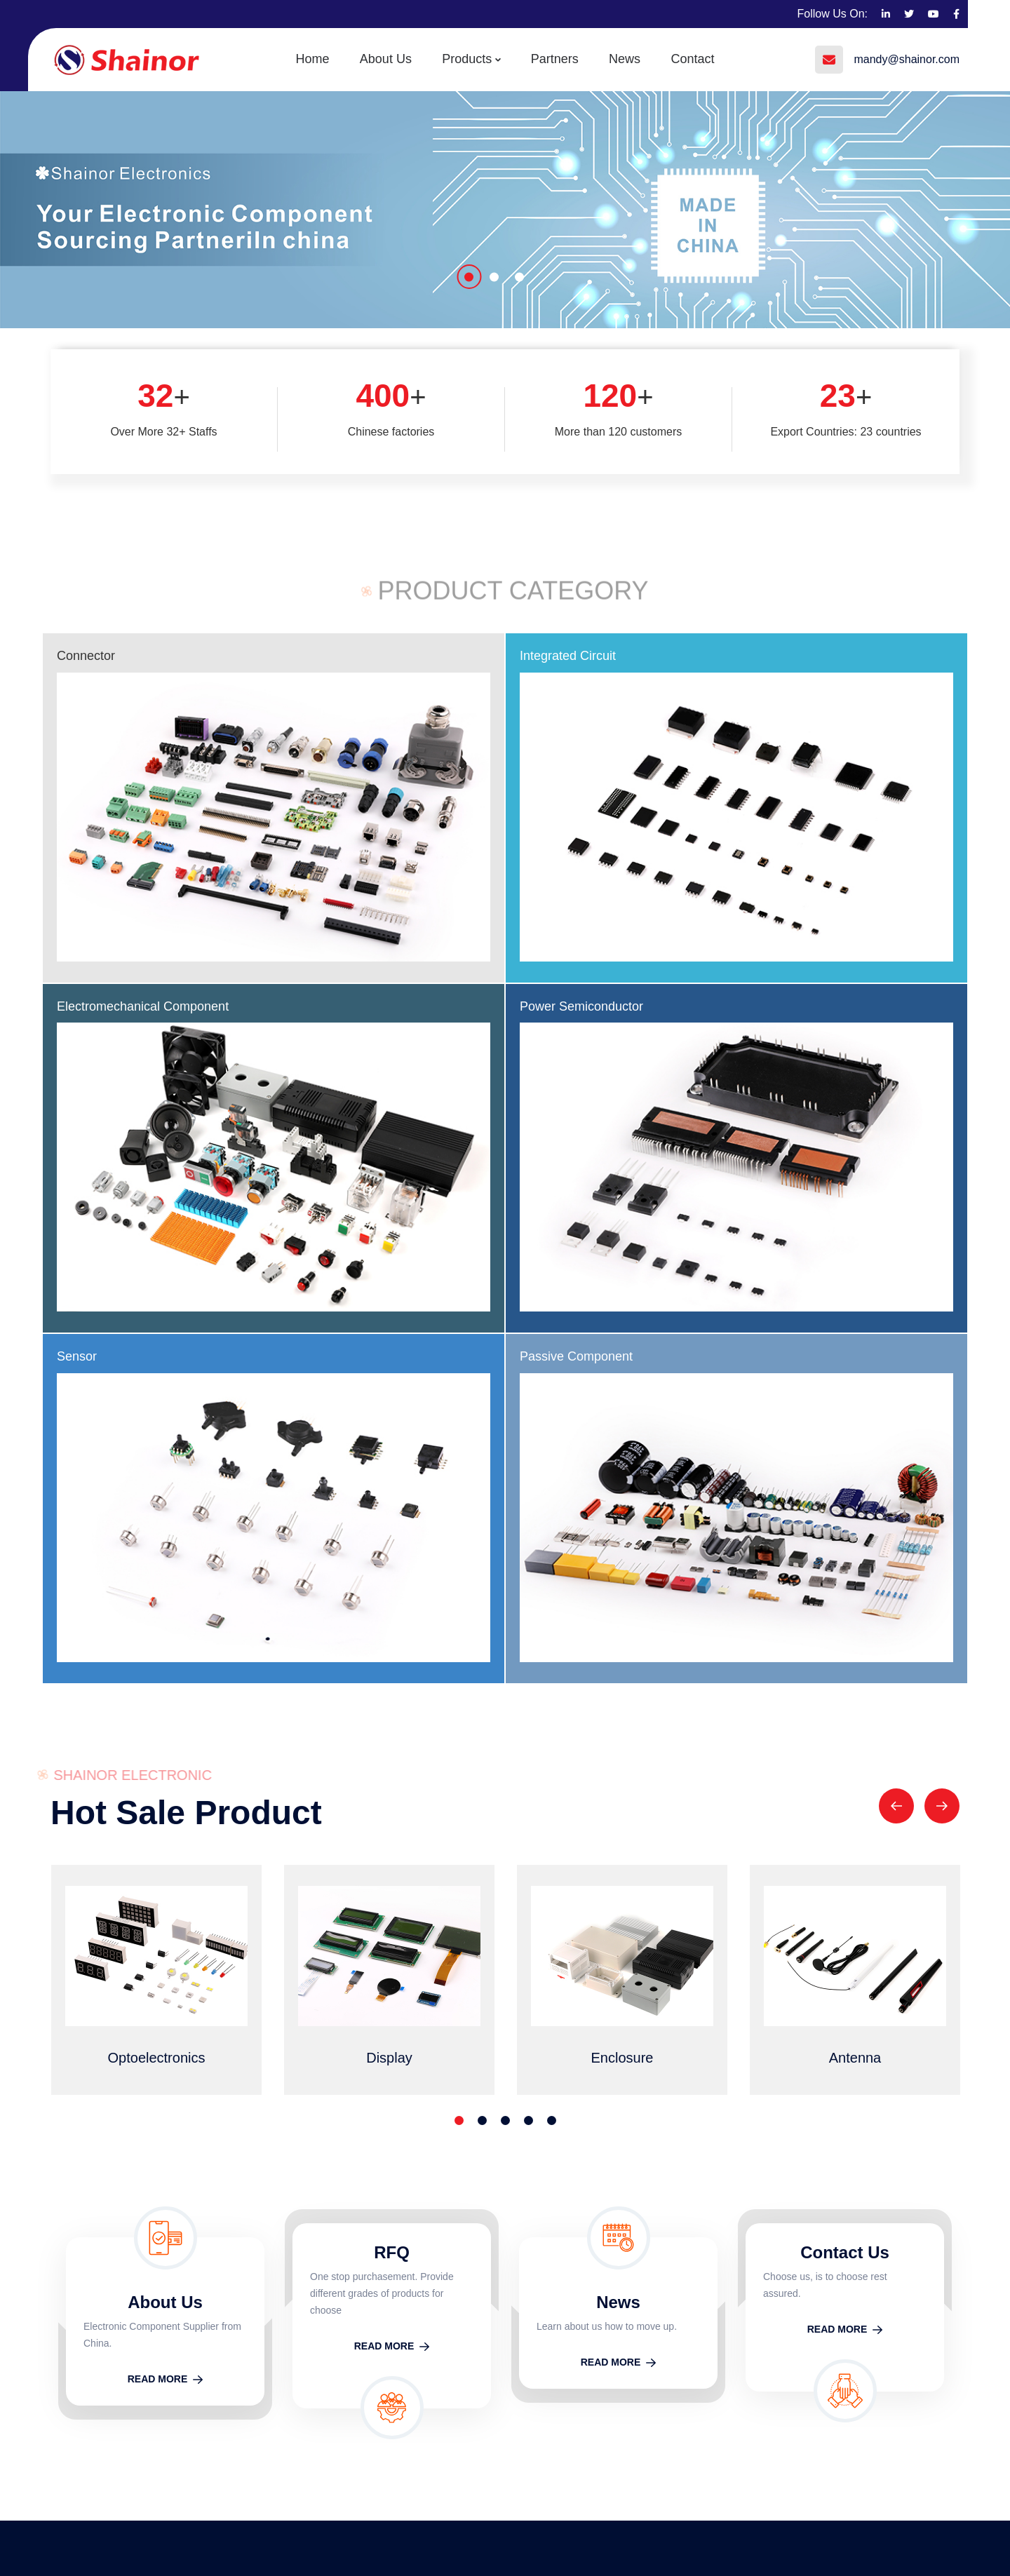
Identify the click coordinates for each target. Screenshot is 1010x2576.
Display (590, 2367)
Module (590, 2281)
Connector (86, 656)
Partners (553, 59)
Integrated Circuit (568, 656)
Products (468, 59)
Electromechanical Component (143, 1006)
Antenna (593, 2425)
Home (318, 59)
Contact (686, 59)
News (621, 59)
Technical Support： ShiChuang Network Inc (474, 2540)
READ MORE (165, 1874)
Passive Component (576, 852)
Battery (589, 2453)
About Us (389, 59)
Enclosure (596, 2396)
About (782, 2310)
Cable (586, 2310)
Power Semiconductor (813, 656)
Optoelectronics (610, 2339)
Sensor (308, 1006)
